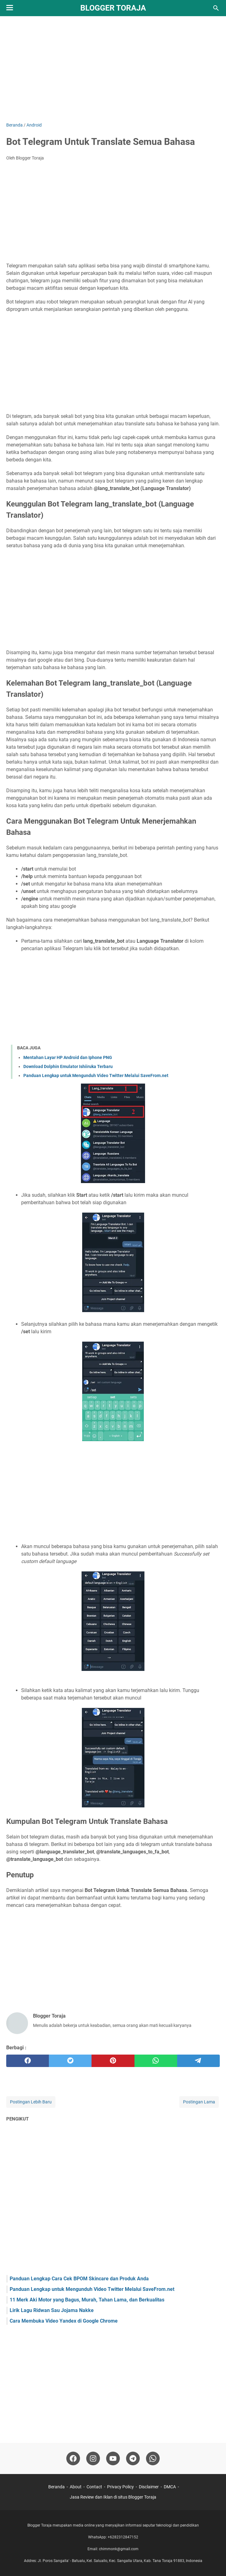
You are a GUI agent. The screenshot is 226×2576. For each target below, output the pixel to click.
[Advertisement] (113, 69)
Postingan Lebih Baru (31, 2101)
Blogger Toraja (113, 7)
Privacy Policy (120, 2486)
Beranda (56, 2486)
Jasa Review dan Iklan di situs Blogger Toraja (113, 2497)
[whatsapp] (155, 2061)
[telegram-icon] (133, 2458)
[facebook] (27, 2061)
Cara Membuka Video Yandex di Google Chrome (64, 2321)
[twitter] (70, 2061)
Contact (94, 2486)
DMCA (170, 2486)
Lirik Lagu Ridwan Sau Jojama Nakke (52, 2310)
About (76, 2486)
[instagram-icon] (93, 2458)
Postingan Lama (199, 2101)
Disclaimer (149, 2486)
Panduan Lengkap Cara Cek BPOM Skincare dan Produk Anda (79, 2279)
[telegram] (198, 2061)
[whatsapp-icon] (153, 2458)
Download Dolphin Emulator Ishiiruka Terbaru (68, 1066)
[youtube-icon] (113, 2458)
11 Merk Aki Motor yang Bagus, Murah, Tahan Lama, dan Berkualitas (87, 2300)
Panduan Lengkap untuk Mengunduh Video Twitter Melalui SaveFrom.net (95, 1075)
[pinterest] (113, 2061)
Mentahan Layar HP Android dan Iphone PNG (67, 1057)
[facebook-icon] (73, 2458)
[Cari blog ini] (216, 8)
